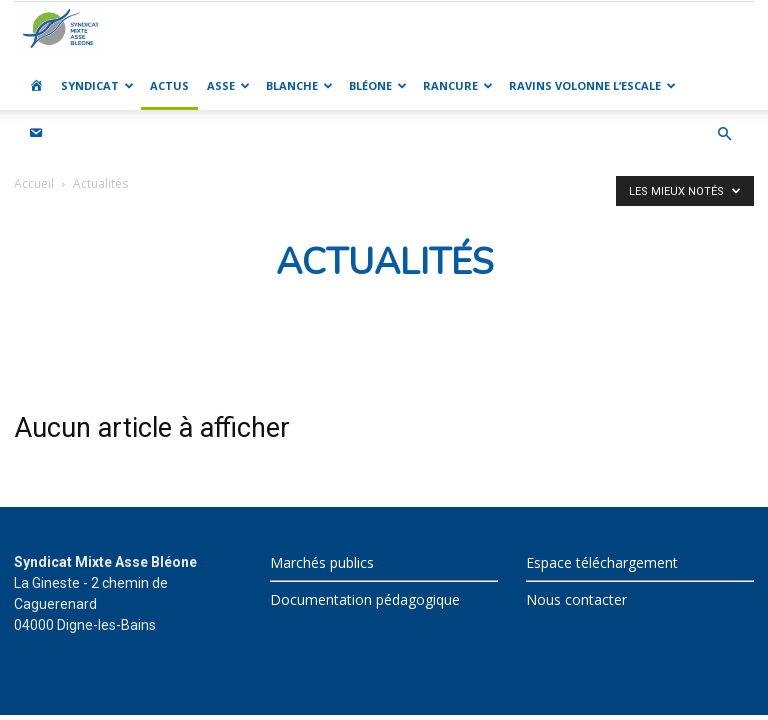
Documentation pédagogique (365, 599)
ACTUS (169, 85)
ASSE (228, 85)
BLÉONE (378, 85)
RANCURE (458, 85)
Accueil (34, 183)
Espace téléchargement (602, 562)
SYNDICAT (97, 85)
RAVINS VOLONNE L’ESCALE (592, 85)
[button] (724, 134)
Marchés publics (322, 562)
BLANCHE (299, 85)
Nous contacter (576, 599)
